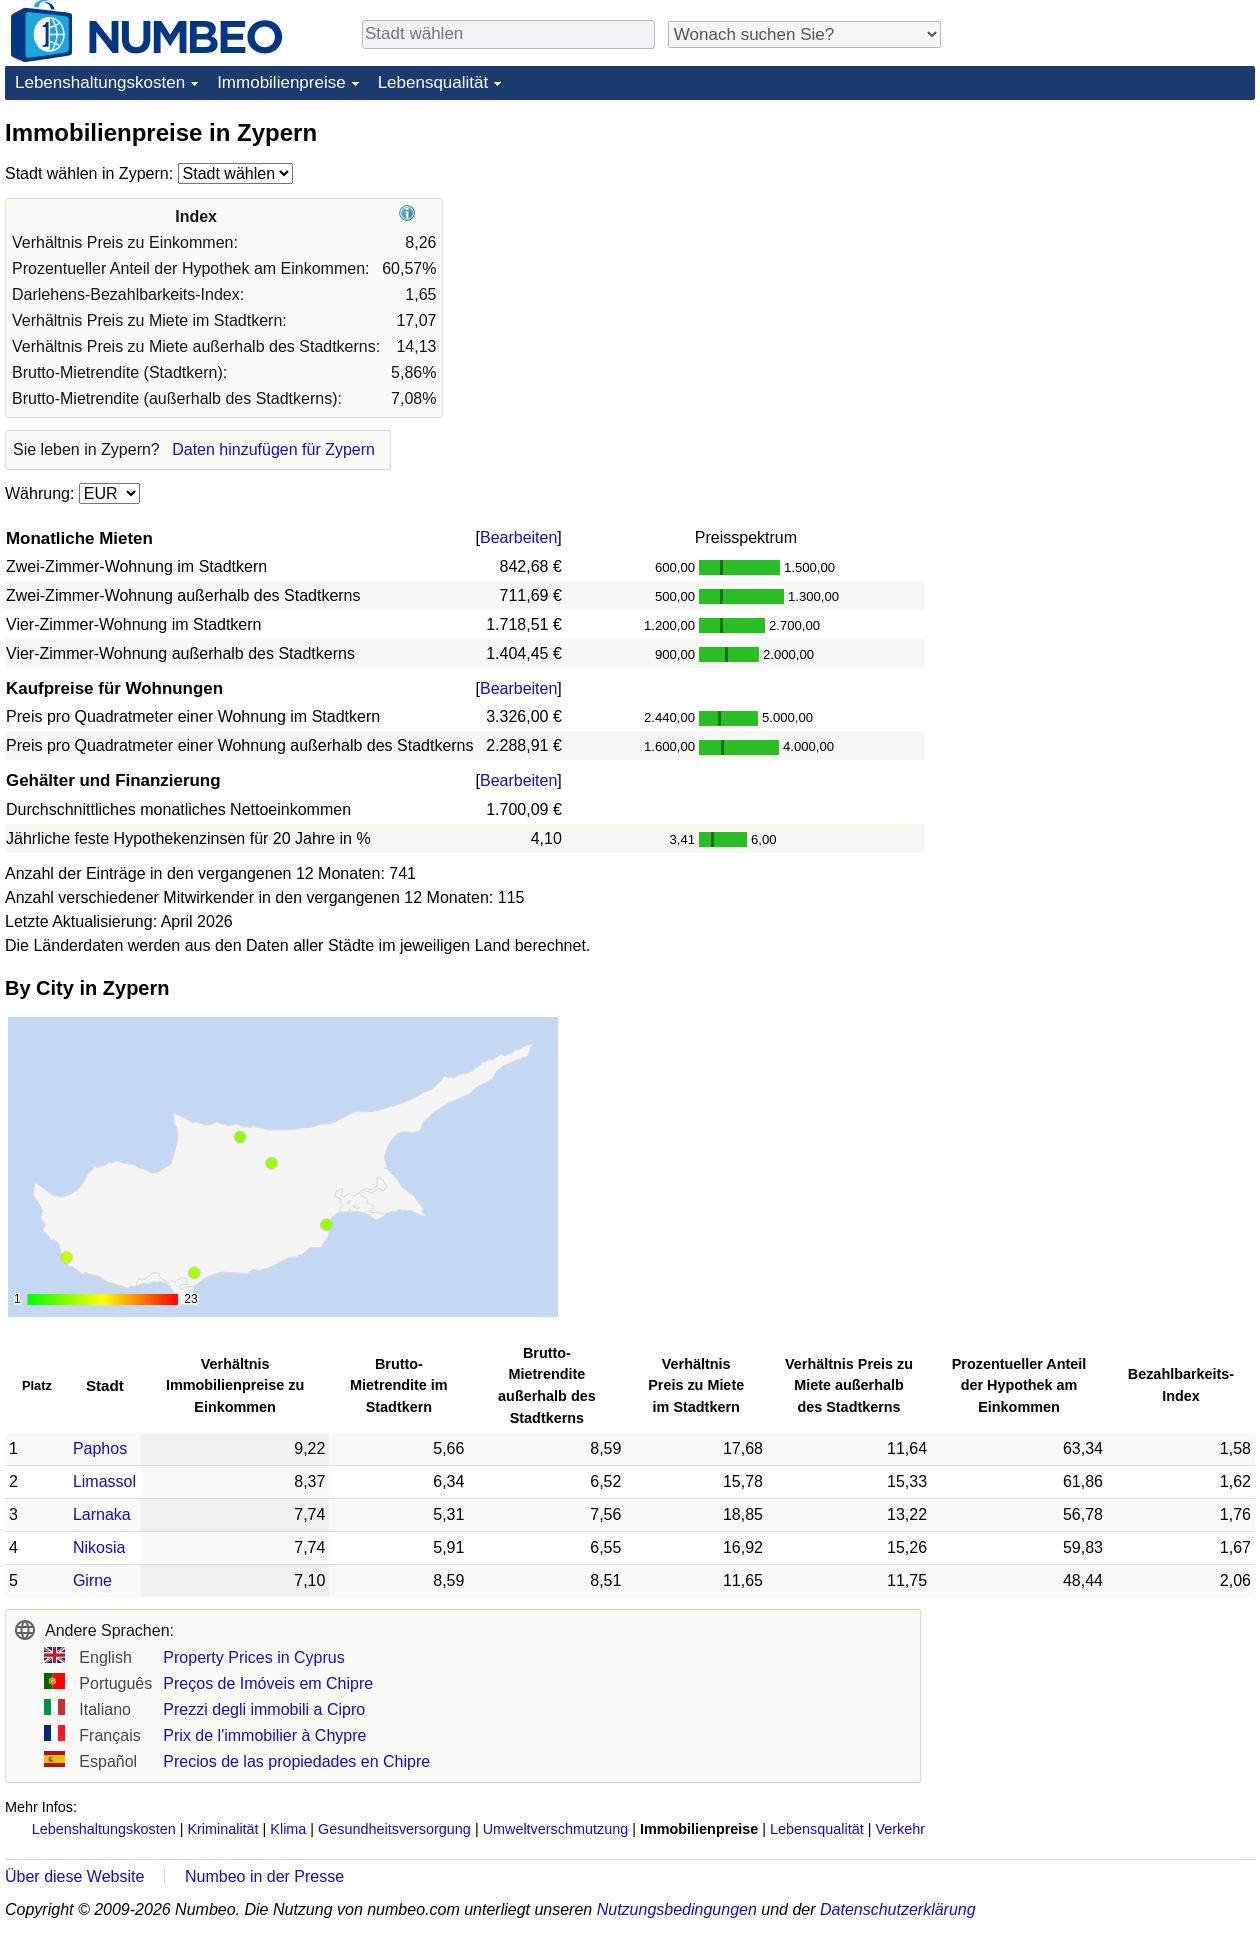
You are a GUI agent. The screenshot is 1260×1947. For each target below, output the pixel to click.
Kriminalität (222, 1829)
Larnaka (102, 1514)
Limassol (104, 1481)
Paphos (100, 1448)
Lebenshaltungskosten (100, 82)
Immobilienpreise (281, 82)
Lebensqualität (433, 82)
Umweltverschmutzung (556, 1829)
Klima (288, 1829)
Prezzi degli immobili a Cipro (264, 1709)
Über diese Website (74, 1876)
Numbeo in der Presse (264, 1876)
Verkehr (900, 1829)
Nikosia (99, 1547)
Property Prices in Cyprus (253, 1657)
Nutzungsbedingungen (677, 1909)
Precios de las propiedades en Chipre (296, 1761)
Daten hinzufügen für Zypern (273, 449)
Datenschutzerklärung (898, 1909)
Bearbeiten (518, 537)
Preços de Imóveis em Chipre (268, 1683)
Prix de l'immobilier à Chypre (264, 1735)
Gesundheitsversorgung (394, 1829)
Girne (92, 1580)
